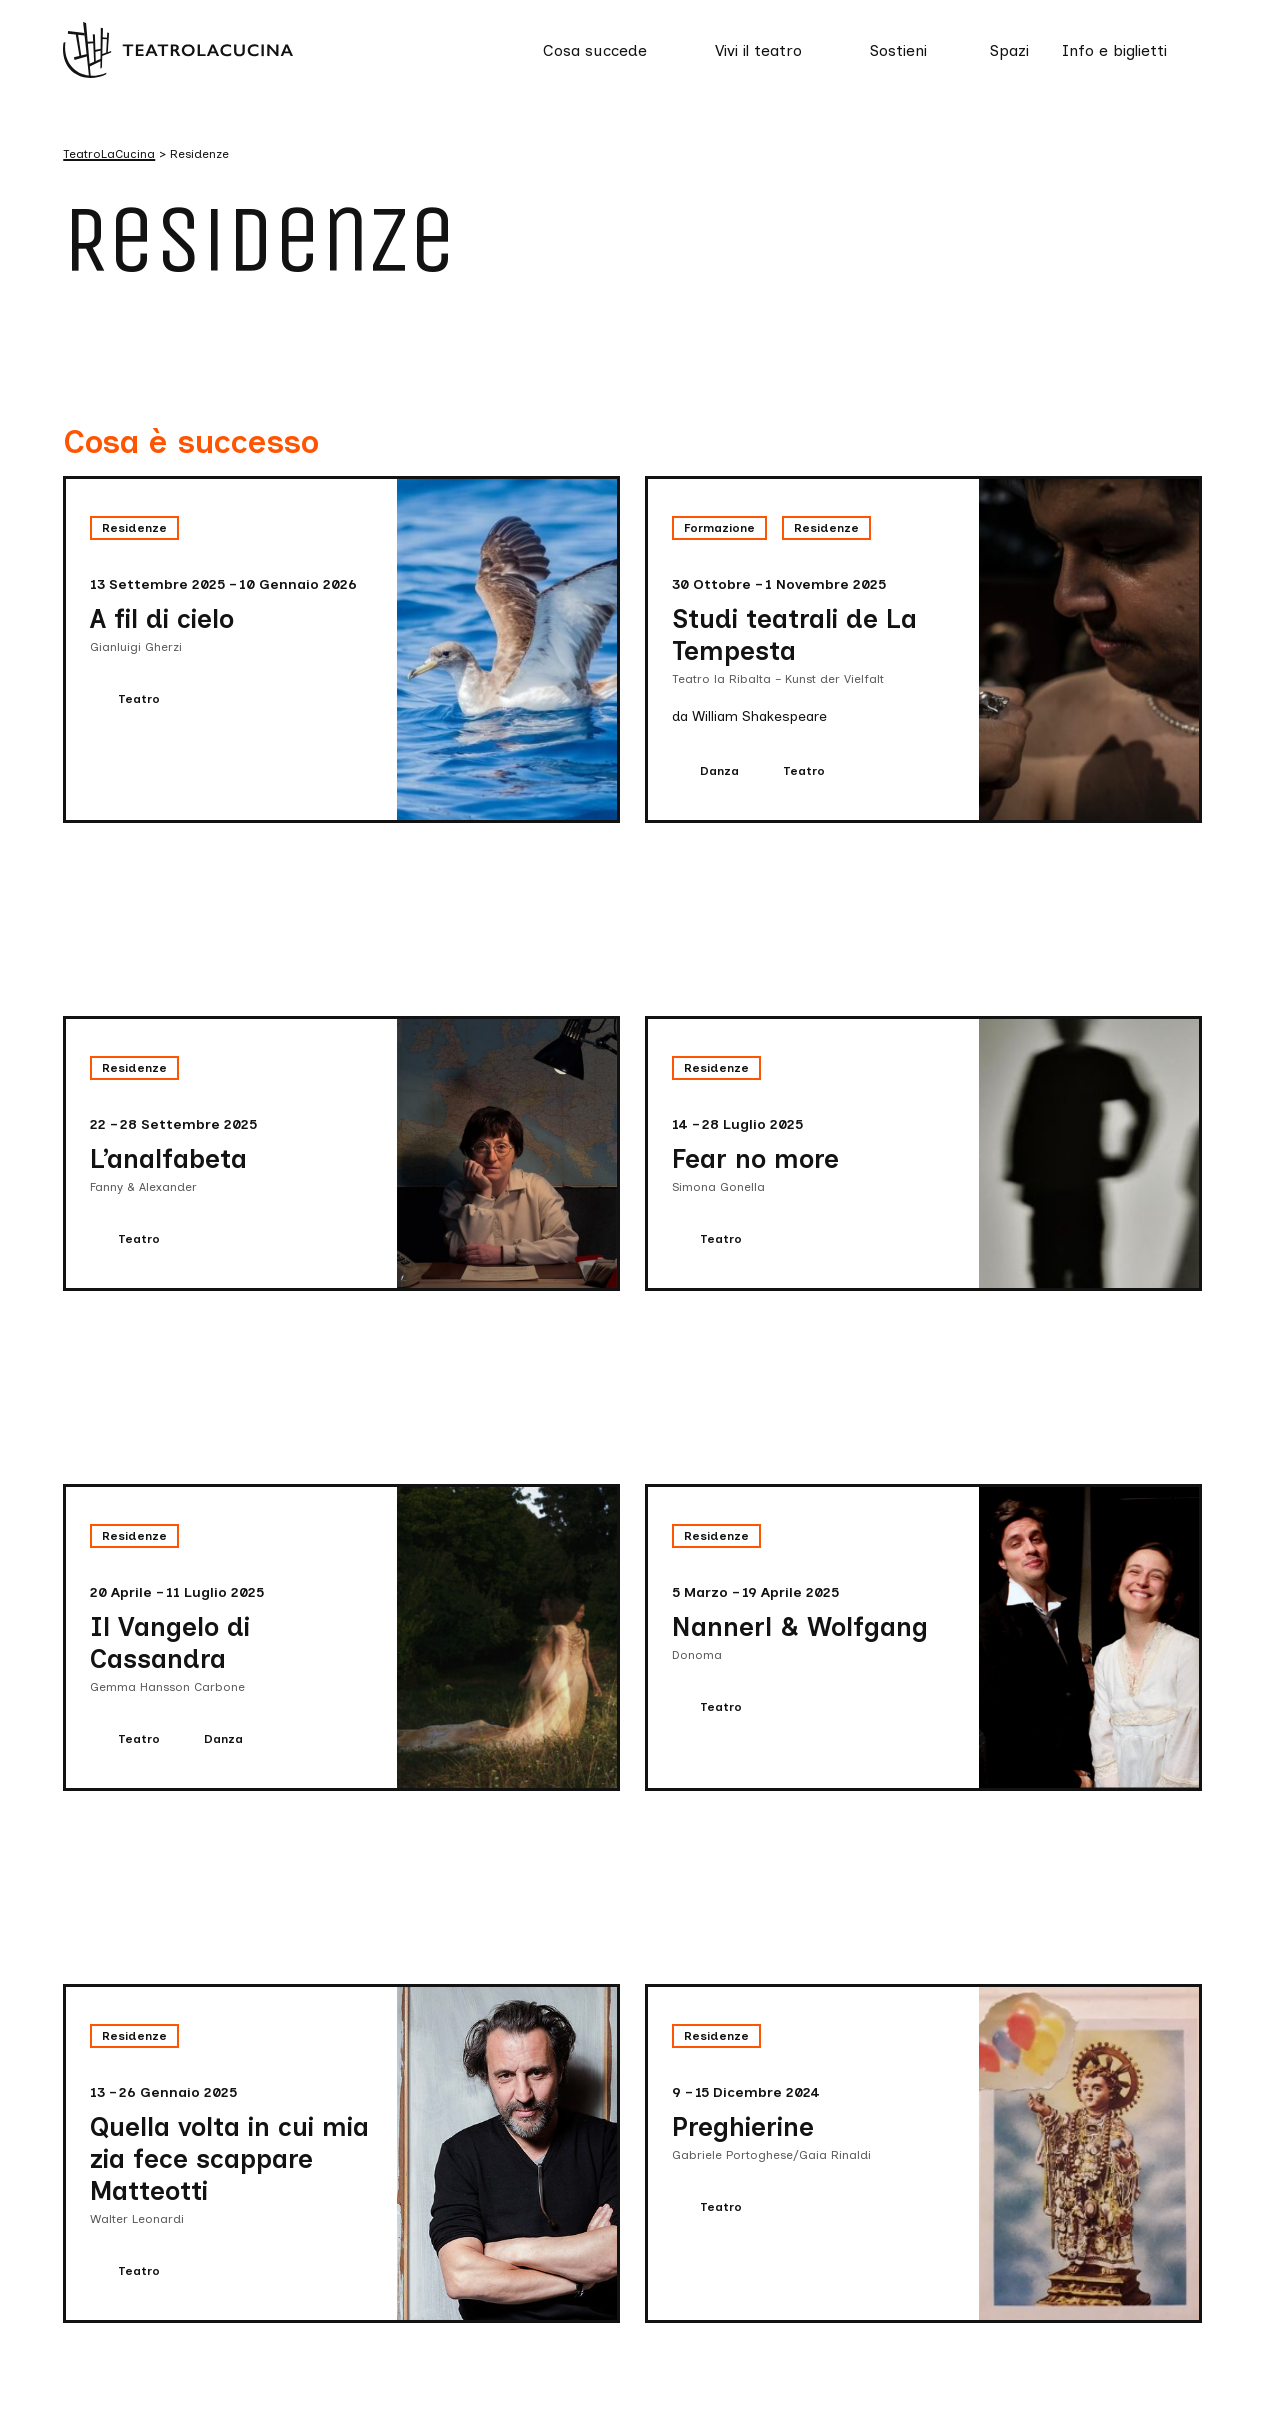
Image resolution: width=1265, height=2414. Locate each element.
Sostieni (898, 50)
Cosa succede (595, 50)
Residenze (134, 528)
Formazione (719, 528)
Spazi (1009, 50)
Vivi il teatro (758, 50)
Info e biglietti (1114, 50)
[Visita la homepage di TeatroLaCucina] (178, 49)
